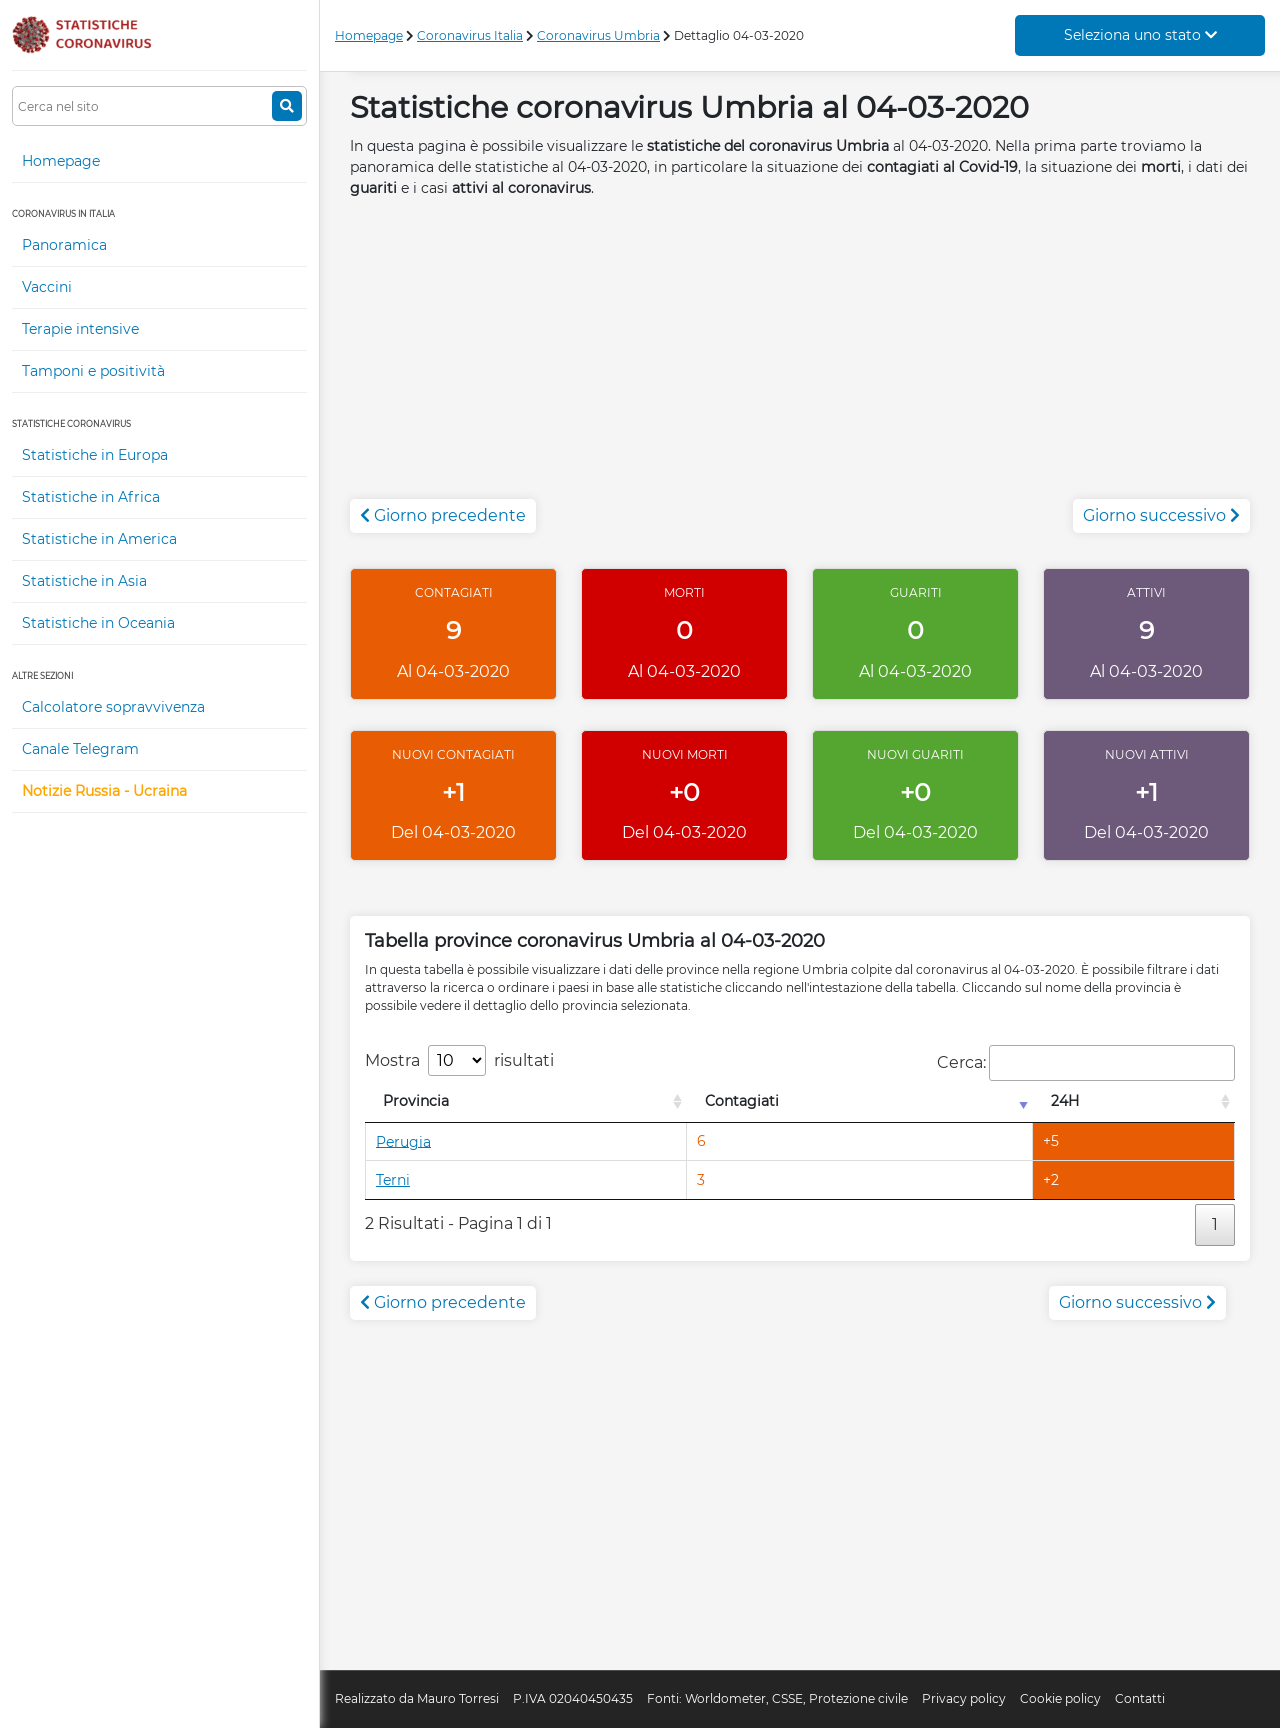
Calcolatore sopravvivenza (113, 707)
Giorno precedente (443, 515)
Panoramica (64, 245)
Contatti (1140, 1698)
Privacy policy (964, 1698)
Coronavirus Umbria (598, 35)
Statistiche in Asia (84, 581)
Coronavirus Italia (470, 35)
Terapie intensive (80, 329)
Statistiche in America (99, 539)
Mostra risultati (459, 1060)
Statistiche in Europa (95, 455)
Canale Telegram (80, 749)
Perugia (403, 1141)
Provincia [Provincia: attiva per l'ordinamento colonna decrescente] (416, 1101)
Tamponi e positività (93, 371)
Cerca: (1086, 1063)
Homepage (61, 161)
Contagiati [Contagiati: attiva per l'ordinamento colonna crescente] (742, 1101)
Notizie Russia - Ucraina (104, 791)
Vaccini (47, 287)
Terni (393, 1180)
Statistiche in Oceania (98, 623)
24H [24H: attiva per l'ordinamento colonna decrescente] (1065, 1101)
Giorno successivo (1161, 515)
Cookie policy (1060, 1698)
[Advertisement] (800, 359)
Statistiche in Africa (91, 497)
